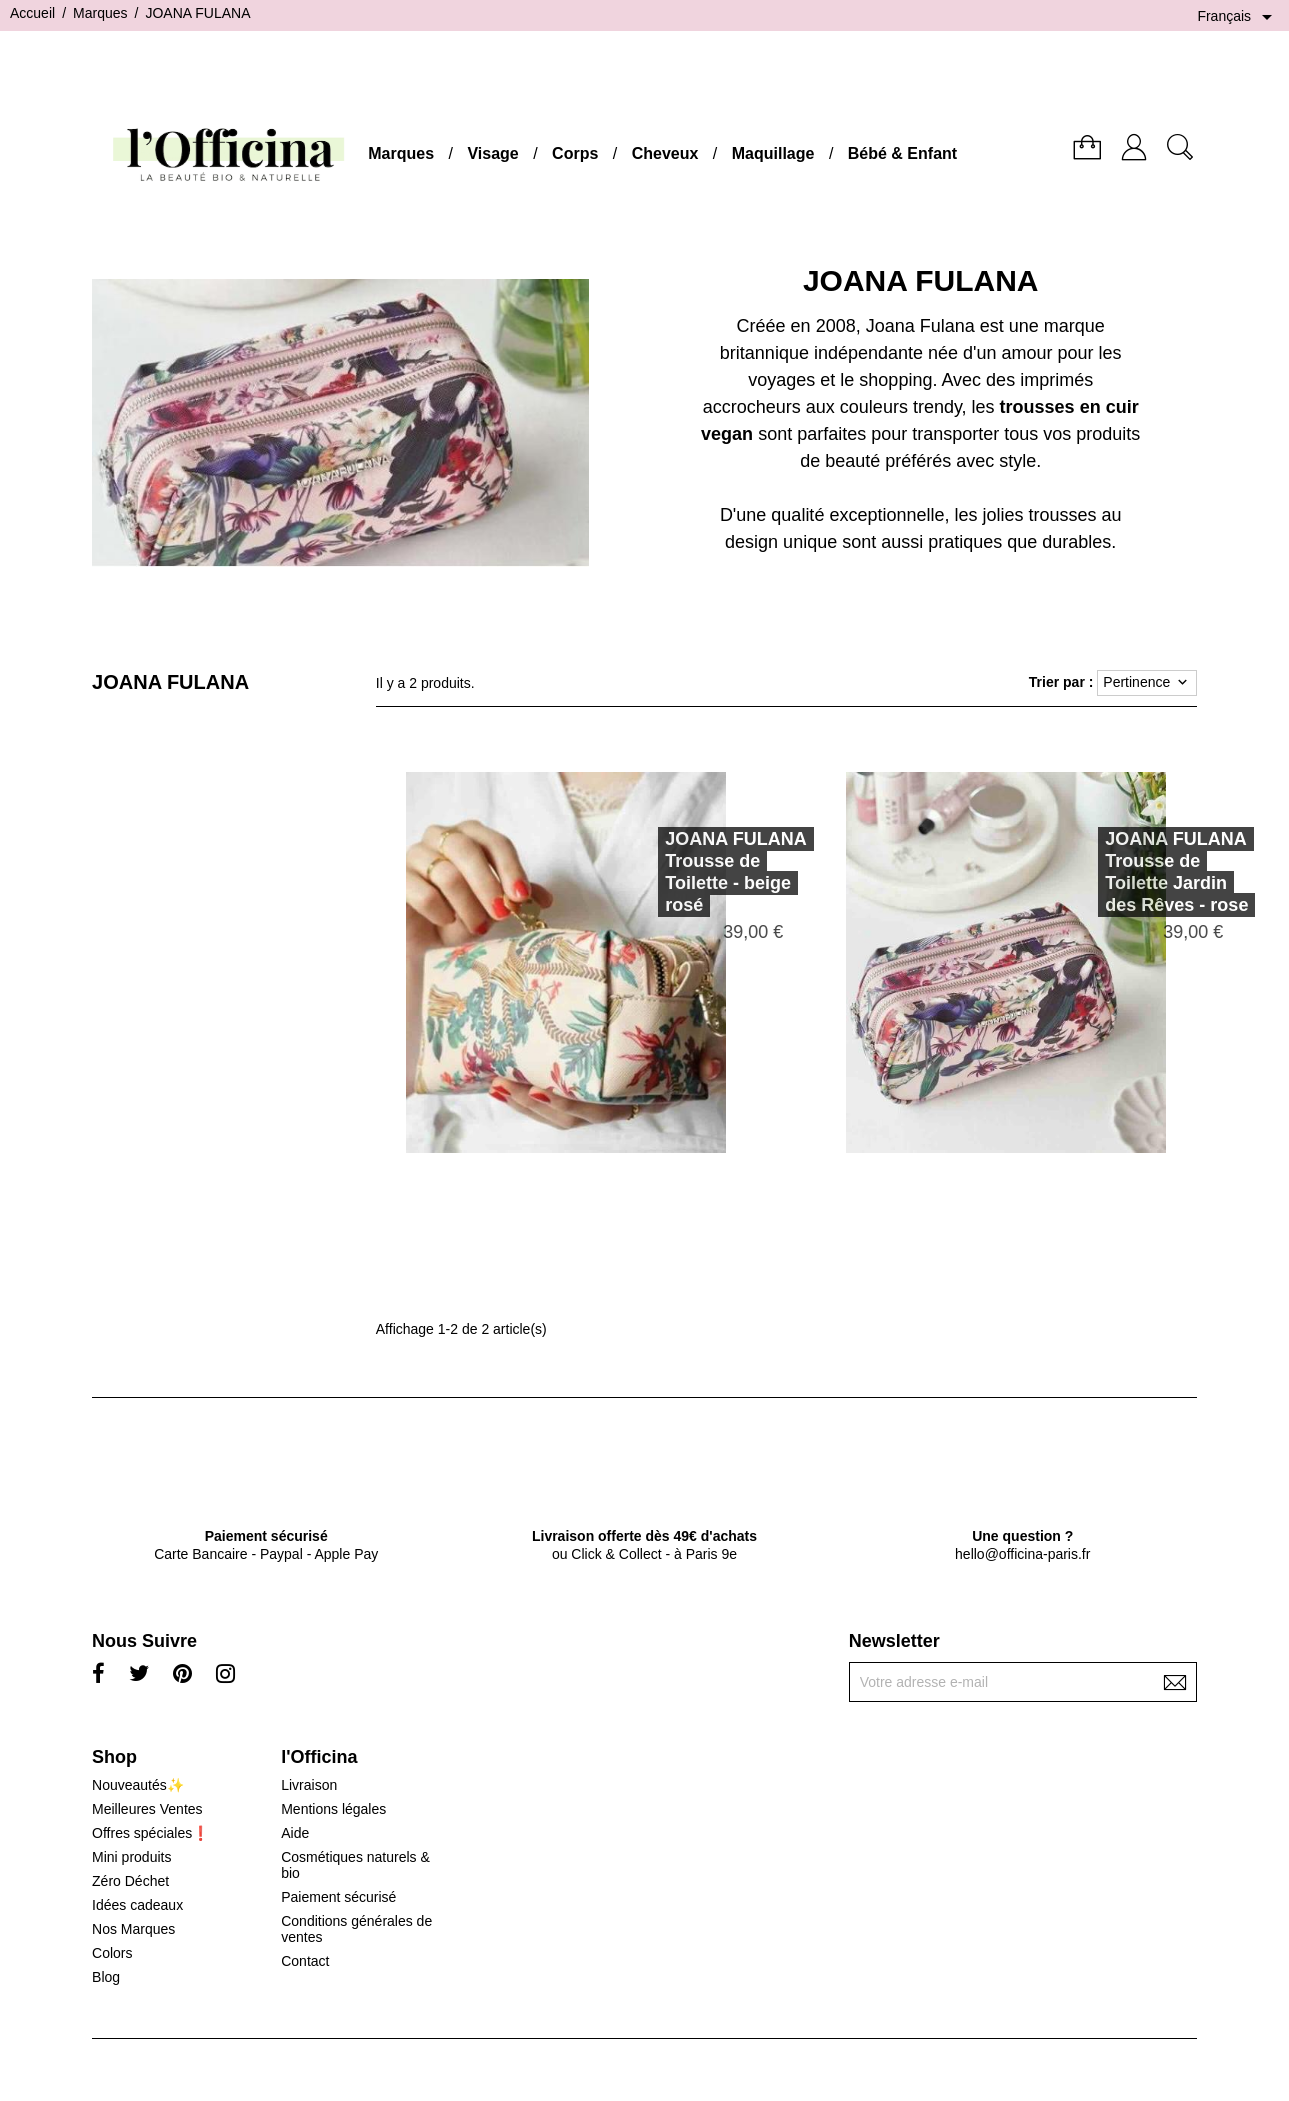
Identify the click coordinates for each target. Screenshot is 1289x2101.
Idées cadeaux (137, 1905)
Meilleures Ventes (147, 1809)
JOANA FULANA (170, 682)
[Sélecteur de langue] (1238, 17)
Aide (295, 1833)
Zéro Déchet (130, 1881)
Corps (575, 153)
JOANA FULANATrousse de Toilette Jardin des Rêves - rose (1148, 872)
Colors (112, 1953)
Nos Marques (133, 1929)
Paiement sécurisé (338, 1897)
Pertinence (1147, 683)
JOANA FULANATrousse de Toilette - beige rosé (707, 872)
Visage (492, 153)
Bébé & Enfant (902, 153)
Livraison (309, 1785)
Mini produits (131, 1857)
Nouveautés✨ (138, 1785)
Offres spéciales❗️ (150, 1833)
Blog (106, 1977)
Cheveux (665, 153)
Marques (401, 153)
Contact (305, 1961)
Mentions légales (333, 1809)
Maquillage (773, 153)
